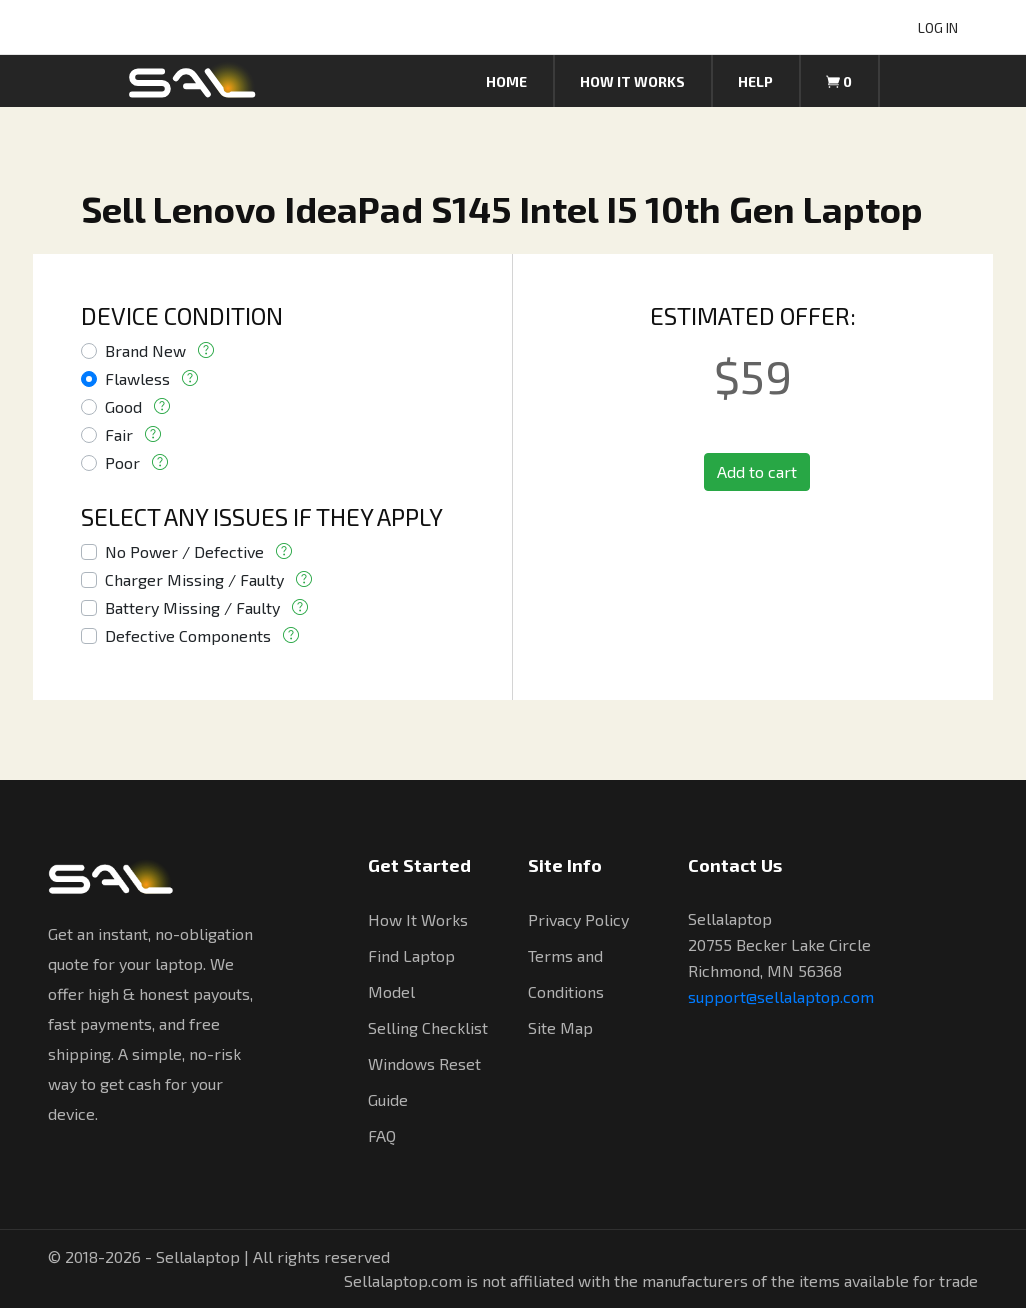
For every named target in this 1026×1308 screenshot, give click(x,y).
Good (123, 406)
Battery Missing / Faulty (192, 607)
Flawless (137, 378)
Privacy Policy (578, 919)
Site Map (560, 1027)
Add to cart (757, 471)
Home (506, 81)
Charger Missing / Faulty (194, 579)
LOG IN (938, 27)
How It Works (418, 919)
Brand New (145, 350)
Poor (122, 462)
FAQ (382, 1135)
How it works (632, 81)
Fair (119, 434)
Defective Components (188, 635)
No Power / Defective (184, 551)
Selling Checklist (428, 1027)
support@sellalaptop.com (781, 996)
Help (755, 81)
